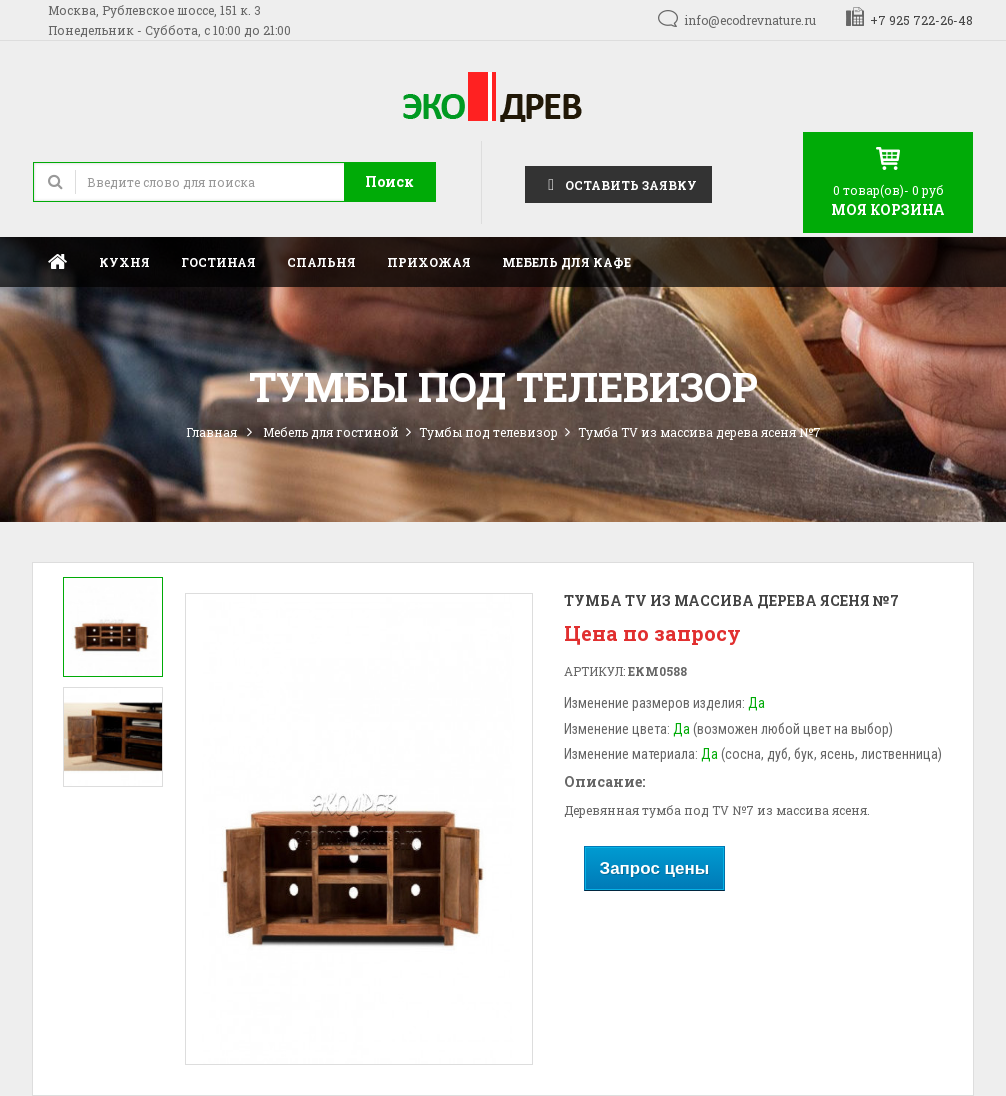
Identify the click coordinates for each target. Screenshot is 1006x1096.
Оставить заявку (618, 183)
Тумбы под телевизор (488, 432)
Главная (58, 261)
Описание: (604, 781)
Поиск (389, 181)
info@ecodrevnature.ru (750, 20)
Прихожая (429, 262)
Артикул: (594, 671)
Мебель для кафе (566, 262)
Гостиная (218, 262)
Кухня (124, 262)
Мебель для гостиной (331, 432)
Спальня (321, 262)
